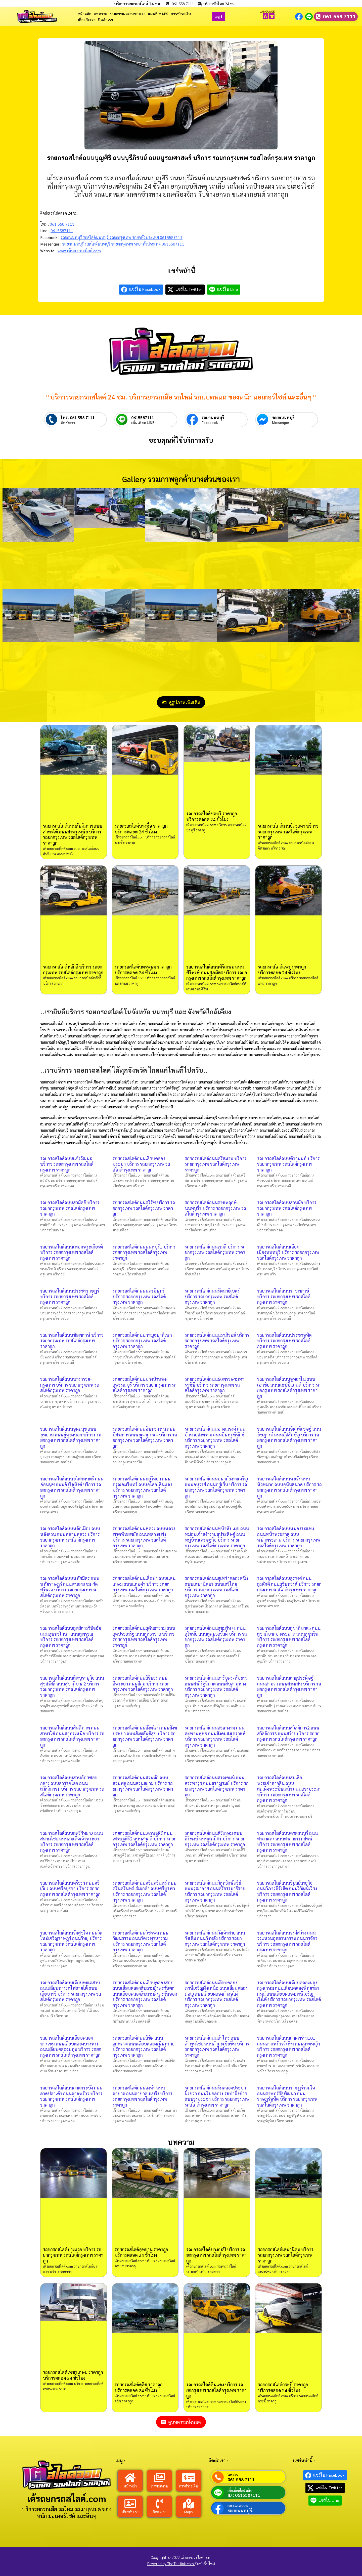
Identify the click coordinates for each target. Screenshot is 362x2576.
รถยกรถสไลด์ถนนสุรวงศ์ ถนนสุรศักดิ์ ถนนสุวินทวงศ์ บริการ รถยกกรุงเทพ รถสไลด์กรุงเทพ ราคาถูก (289, 1583)
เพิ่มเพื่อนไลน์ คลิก (240, 2490)
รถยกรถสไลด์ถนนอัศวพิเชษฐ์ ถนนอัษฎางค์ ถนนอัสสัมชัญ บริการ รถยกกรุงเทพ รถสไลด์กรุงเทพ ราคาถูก (289, 1437)
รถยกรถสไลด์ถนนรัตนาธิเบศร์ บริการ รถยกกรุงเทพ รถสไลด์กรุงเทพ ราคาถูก (212, 1296)
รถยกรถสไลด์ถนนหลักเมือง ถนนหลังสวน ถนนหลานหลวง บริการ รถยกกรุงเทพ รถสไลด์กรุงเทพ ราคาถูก (70, 1536)
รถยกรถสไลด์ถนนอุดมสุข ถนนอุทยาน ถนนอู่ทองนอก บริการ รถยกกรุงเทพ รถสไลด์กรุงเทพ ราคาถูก (70, 1437)
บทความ (100, 13)
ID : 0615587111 (244, 2495)
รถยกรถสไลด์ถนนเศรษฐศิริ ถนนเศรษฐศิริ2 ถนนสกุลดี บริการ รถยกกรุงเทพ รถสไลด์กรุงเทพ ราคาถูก (144, 1838)
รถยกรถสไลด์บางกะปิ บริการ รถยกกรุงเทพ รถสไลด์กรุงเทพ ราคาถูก (216, 2255)
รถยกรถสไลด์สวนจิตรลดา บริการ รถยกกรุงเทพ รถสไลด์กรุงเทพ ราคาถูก (288, 831)
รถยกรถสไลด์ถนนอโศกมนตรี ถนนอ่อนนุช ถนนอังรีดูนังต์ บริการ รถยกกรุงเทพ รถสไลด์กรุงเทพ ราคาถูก (72, 1487)
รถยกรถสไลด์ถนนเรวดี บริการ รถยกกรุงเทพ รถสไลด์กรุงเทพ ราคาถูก (215, 1252)
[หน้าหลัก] (130, 2478)
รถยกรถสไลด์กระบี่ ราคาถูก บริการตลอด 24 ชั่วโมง (283, 2387)
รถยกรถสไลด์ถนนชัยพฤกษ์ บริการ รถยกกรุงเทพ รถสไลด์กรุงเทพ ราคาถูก (72, 1340)
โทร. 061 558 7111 (78, 417)
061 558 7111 (62, 224)
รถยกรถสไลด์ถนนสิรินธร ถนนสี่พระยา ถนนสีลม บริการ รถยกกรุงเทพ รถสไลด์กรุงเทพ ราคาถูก (143, 1683)
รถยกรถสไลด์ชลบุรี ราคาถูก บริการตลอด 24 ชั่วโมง (211, 816)
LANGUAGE (267, 11)
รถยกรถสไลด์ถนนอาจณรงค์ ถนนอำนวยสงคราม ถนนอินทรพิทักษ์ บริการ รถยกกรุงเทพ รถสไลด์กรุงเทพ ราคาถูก (215, 1437)
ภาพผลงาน (159, 2485)
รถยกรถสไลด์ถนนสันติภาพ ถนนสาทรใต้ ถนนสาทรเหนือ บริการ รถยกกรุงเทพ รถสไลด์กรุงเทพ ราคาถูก (72, 834)
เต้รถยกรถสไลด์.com (66, 2498)
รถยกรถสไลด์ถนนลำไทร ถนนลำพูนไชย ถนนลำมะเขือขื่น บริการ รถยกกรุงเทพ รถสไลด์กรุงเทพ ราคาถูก (217, 2046)
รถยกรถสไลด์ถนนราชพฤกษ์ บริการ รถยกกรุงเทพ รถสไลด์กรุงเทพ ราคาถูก (283, 1296)
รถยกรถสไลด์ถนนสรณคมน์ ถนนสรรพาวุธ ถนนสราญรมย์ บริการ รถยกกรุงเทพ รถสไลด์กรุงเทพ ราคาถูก (217, 1786)
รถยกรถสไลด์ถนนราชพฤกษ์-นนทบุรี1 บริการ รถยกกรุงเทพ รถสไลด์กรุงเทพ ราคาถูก (215, 1208)
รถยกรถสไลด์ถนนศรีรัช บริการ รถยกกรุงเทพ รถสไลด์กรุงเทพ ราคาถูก (144, 1208)
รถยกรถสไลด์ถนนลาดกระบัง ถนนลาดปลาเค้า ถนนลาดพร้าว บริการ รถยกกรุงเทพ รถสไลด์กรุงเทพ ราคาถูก (71, 2096)
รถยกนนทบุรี (213, 417)
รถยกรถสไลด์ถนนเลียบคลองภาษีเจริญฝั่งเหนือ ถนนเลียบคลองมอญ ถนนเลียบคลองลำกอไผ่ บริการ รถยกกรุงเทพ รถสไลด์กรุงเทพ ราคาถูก (216, 1994)
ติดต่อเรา (105, 19)
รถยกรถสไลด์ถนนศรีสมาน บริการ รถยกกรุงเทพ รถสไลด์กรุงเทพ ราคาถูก (216, 1164)
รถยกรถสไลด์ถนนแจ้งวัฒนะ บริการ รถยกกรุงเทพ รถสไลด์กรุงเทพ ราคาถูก (67, 1164)
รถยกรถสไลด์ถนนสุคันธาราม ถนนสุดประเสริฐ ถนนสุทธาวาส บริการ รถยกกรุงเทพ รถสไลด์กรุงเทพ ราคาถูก (144, 1636)
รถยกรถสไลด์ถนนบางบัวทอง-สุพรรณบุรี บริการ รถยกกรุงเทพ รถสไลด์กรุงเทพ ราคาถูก (144, 1384)
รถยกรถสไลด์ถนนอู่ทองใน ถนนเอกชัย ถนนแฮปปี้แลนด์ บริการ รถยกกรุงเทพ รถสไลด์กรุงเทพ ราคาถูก (289, 1387)
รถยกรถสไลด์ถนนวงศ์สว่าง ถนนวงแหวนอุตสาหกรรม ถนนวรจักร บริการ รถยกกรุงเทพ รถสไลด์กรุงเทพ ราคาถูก (287, 1941)
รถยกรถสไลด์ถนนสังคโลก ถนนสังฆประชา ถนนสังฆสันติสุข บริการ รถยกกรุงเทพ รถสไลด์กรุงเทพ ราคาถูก (145, 1736)
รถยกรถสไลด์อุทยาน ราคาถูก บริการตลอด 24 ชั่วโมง (141, 2252)
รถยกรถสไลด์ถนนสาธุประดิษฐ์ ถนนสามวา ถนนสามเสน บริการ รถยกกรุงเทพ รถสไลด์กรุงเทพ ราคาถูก (289, 1686)
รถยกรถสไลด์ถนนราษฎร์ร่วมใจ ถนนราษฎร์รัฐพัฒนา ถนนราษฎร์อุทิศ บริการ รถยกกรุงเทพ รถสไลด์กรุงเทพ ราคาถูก (287, 2096)
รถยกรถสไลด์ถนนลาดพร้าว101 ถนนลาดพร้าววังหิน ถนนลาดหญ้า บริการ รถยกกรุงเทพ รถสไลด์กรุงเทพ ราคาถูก (288, 2046)
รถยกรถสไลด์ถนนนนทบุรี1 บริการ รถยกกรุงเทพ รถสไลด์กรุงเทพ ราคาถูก (144, 1252)
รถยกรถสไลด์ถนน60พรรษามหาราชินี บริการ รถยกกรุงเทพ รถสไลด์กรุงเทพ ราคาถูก (214, 1384)
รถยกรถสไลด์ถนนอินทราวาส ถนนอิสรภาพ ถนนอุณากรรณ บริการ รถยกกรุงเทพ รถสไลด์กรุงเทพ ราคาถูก (145, 1437)
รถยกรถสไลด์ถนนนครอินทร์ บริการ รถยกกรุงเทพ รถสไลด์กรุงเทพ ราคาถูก (139, 1296)
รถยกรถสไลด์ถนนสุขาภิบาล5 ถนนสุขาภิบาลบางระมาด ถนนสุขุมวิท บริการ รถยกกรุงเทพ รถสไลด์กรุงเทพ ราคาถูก (289, 1636)
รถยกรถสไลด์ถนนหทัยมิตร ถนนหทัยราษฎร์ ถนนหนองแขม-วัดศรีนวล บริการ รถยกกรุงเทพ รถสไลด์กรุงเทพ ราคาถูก (69, 1586)
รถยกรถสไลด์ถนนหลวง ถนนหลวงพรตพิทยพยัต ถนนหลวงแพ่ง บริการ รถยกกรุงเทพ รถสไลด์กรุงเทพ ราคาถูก (144, 1536)
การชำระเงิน (181, 13)
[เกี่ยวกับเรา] (130, 2504)
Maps (188, 2511)
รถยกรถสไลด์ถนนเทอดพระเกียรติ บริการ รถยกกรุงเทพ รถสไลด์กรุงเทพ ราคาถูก (71, 1252)
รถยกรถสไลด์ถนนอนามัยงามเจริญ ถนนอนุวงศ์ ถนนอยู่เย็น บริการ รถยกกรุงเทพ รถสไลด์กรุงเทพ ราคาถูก (216, 1487)
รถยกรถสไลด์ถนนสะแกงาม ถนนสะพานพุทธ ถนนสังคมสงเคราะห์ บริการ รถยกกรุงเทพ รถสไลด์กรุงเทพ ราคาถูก (215, 1736)
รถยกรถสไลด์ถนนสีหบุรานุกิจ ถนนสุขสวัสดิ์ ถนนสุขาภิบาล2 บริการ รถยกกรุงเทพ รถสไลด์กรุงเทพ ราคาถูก (72, 1686)
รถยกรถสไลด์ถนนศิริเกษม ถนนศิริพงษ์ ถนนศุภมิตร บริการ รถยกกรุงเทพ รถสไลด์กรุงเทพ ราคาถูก (216, 972)
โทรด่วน (233, 2475)
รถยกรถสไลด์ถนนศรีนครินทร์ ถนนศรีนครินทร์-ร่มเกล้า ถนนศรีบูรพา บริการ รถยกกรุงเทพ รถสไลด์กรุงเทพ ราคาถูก (144, 1891)
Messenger (280, 422)
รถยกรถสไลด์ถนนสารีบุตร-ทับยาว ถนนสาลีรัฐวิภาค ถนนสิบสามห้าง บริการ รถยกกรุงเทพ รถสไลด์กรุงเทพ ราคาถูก (216, 1686)
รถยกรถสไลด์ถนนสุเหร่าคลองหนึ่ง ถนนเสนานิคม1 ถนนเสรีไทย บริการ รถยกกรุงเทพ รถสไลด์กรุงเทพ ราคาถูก (216, 1586)
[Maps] (189, 2504)
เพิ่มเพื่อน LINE (142, 422)
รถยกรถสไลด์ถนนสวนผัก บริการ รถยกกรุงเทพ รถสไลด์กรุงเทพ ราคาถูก (286, 1208)
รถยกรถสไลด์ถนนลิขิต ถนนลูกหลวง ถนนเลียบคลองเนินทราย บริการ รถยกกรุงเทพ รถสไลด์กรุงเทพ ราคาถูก (143, 2046)
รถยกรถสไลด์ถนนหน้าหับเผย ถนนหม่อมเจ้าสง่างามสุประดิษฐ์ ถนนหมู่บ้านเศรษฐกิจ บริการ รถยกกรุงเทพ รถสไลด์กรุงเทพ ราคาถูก (217, 1536)
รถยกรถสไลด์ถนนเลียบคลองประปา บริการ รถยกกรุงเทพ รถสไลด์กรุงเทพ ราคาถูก (141, 1164)
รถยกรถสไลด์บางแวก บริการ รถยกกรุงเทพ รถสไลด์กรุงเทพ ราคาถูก (73, 2255)
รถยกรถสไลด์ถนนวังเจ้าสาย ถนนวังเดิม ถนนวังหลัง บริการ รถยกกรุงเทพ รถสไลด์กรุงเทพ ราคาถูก (215, 1938)
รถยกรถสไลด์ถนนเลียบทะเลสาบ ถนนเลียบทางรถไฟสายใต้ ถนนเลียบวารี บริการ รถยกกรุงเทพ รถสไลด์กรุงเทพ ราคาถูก (70, 1991)
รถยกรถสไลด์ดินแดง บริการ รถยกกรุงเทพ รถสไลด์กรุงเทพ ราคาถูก (216, 2390)
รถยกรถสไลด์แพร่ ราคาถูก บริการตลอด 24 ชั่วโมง (282, 970)
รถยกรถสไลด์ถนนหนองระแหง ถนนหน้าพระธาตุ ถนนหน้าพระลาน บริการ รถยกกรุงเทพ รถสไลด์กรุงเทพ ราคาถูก (288, 1536)
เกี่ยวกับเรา (87, 19)
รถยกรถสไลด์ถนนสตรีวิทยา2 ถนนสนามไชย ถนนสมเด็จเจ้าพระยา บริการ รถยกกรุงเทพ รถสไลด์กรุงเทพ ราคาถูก (71, 1841)
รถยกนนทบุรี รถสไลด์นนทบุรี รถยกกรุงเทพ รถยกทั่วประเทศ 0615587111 (122, 237)
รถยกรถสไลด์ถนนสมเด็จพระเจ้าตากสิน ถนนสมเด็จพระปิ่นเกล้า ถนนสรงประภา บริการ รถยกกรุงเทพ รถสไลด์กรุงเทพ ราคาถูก (289, 1789)
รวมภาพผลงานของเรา (128, 13)
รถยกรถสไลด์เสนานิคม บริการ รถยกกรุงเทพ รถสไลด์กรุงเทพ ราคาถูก (285, 2255)
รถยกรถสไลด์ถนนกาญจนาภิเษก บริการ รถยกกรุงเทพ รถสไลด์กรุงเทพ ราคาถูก (142, 1340)
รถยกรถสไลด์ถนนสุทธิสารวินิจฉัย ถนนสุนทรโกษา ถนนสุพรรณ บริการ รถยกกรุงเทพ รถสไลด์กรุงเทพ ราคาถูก (70, 1636)
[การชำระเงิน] (189, 2478)
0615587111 (62, 230)
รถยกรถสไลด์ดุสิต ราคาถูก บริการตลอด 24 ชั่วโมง (139, 2387)
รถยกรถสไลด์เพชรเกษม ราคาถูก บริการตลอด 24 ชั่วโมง (73, 2375)
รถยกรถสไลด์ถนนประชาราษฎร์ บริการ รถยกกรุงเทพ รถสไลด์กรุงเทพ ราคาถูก (69, 1296)
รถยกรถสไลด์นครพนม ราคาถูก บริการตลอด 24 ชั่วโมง (143, 970)
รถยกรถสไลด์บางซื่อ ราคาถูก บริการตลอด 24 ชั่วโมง (141, 829)
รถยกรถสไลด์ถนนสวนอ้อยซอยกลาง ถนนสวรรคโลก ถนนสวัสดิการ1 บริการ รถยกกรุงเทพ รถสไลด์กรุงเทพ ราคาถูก (72, 1786)
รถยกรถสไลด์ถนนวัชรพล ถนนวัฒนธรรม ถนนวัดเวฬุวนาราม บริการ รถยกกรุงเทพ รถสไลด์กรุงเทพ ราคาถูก (140, 1941)
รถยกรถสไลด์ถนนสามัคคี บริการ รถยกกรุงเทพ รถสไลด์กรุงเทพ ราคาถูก (70, 1208)
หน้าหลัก (85, 13)
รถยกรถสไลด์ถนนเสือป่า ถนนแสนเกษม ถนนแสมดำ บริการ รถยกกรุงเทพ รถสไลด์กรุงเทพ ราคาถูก (144, 1583)
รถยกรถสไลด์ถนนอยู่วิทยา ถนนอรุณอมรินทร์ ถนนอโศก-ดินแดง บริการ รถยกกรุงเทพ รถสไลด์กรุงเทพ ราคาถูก (142, 1487)
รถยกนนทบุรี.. (241, 2511)
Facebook (210, 422)
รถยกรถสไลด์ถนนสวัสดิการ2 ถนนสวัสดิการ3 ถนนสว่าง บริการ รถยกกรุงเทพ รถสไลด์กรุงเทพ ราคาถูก (288, 1733)
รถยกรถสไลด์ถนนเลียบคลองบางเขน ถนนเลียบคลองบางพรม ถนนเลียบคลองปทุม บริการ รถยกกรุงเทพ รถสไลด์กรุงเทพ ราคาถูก (70, 2046)
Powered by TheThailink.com (171, 2563)
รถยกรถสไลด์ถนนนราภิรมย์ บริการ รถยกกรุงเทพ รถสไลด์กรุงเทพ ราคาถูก (217, 1340)
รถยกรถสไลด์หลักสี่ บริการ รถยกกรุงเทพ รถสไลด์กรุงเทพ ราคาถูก (73, 970)
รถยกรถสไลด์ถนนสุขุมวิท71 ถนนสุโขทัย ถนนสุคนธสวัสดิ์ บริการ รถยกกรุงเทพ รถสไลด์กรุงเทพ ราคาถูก (216, 1636)
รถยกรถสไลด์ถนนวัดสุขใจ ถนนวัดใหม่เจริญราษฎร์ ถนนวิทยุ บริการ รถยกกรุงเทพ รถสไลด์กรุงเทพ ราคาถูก (71, 1941)
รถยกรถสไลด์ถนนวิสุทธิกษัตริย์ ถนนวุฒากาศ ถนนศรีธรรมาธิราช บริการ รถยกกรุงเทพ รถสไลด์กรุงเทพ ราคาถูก (215, 1891)
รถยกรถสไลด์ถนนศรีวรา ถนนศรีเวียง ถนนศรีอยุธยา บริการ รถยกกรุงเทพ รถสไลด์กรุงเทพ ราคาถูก (70, 1888)
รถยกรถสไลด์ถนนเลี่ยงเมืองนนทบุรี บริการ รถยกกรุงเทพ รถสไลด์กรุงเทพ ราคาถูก (288, 1252)
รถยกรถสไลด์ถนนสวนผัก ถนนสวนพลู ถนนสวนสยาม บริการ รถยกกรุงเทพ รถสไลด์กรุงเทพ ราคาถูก (143, 1786)
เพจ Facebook (238, 2506)
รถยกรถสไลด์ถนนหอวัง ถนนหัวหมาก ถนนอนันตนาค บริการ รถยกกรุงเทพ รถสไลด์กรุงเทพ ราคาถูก (289, 1487)
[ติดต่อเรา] (159, 2504)
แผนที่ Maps (158, 13)
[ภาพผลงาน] (159, 2478)
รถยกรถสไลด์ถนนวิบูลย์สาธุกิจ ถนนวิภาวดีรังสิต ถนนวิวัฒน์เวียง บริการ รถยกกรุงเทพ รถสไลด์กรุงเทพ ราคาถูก (287, 1891)
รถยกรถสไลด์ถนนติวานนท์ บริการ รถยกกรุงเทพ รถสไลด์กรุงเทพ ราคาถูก (288, 1164)
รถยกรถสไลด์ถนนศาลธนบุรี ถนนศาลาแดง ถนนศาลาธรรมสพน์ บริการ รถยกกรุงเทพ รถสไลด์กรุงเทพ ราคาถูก (287, 1841)
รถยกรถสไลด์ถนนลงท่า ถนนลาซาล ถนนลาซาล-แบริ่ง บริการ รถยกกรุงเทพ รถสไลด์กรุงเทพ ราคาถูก (142, 2096)
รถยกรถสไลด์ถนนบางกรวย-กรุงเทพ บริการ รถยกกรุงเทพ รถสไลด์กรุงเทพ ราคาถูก (69, 1384)
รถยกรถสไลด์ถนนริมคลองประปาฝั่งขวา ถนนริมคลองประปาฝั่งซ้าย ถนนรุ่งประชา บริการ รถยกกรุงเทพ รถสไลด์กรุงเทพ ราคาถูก (217, 2096)
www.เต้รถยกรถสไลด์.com (79, 250)
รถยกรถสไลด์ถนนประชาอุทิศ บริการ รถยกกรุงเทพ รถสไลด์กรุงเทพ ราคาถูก (284, 1340)
